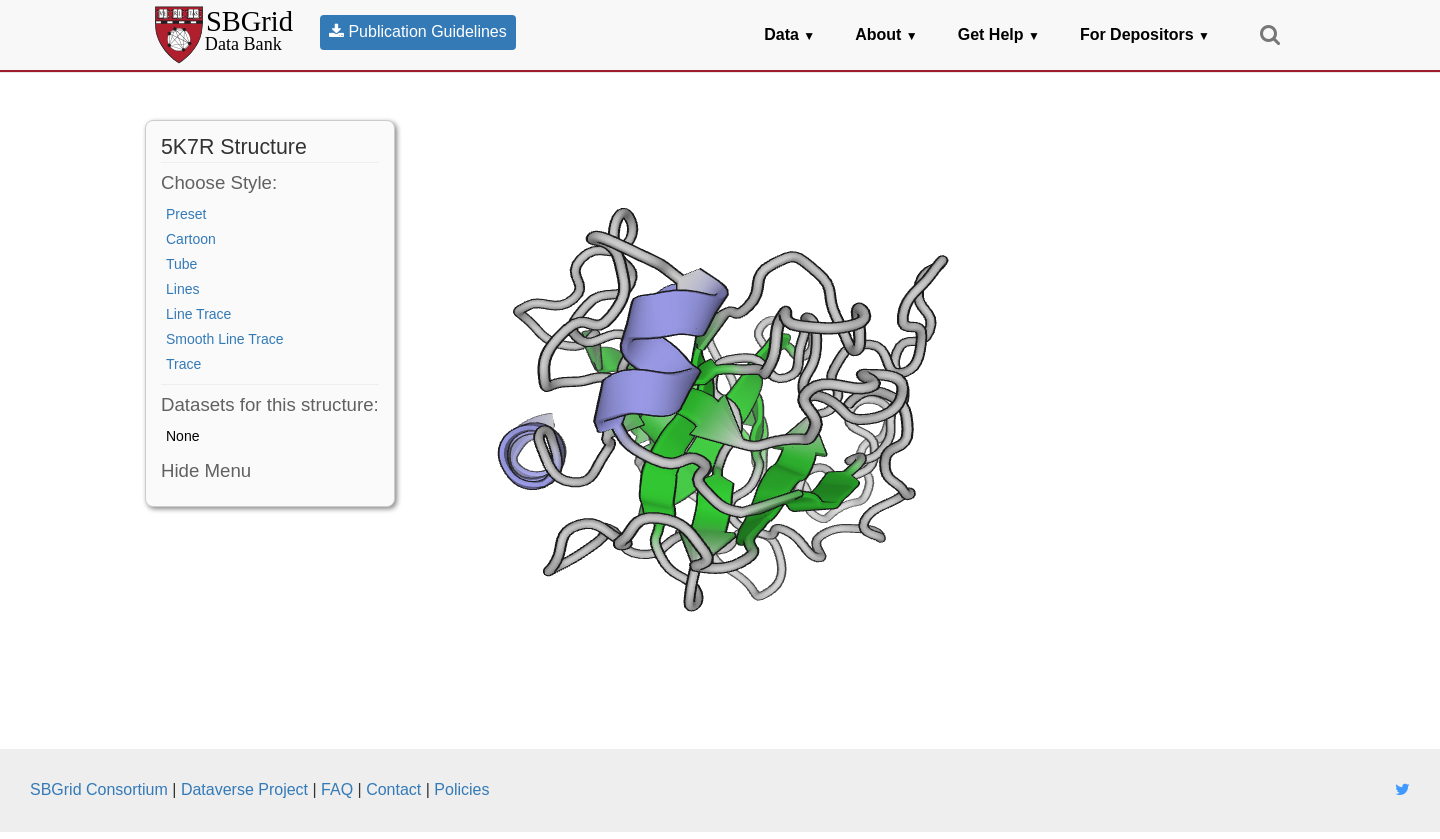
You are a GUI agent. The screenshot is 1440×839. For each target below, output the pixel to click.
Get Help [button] (999, 34)
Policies (461, 789)
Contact (393, 789)
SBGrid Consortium (99, 789)
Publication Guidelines (418, 31)
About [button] (886, 34)
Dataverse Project (244, 789)
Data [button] (789, 34)
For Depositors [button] (1145, 34)
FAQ (337, 789)
